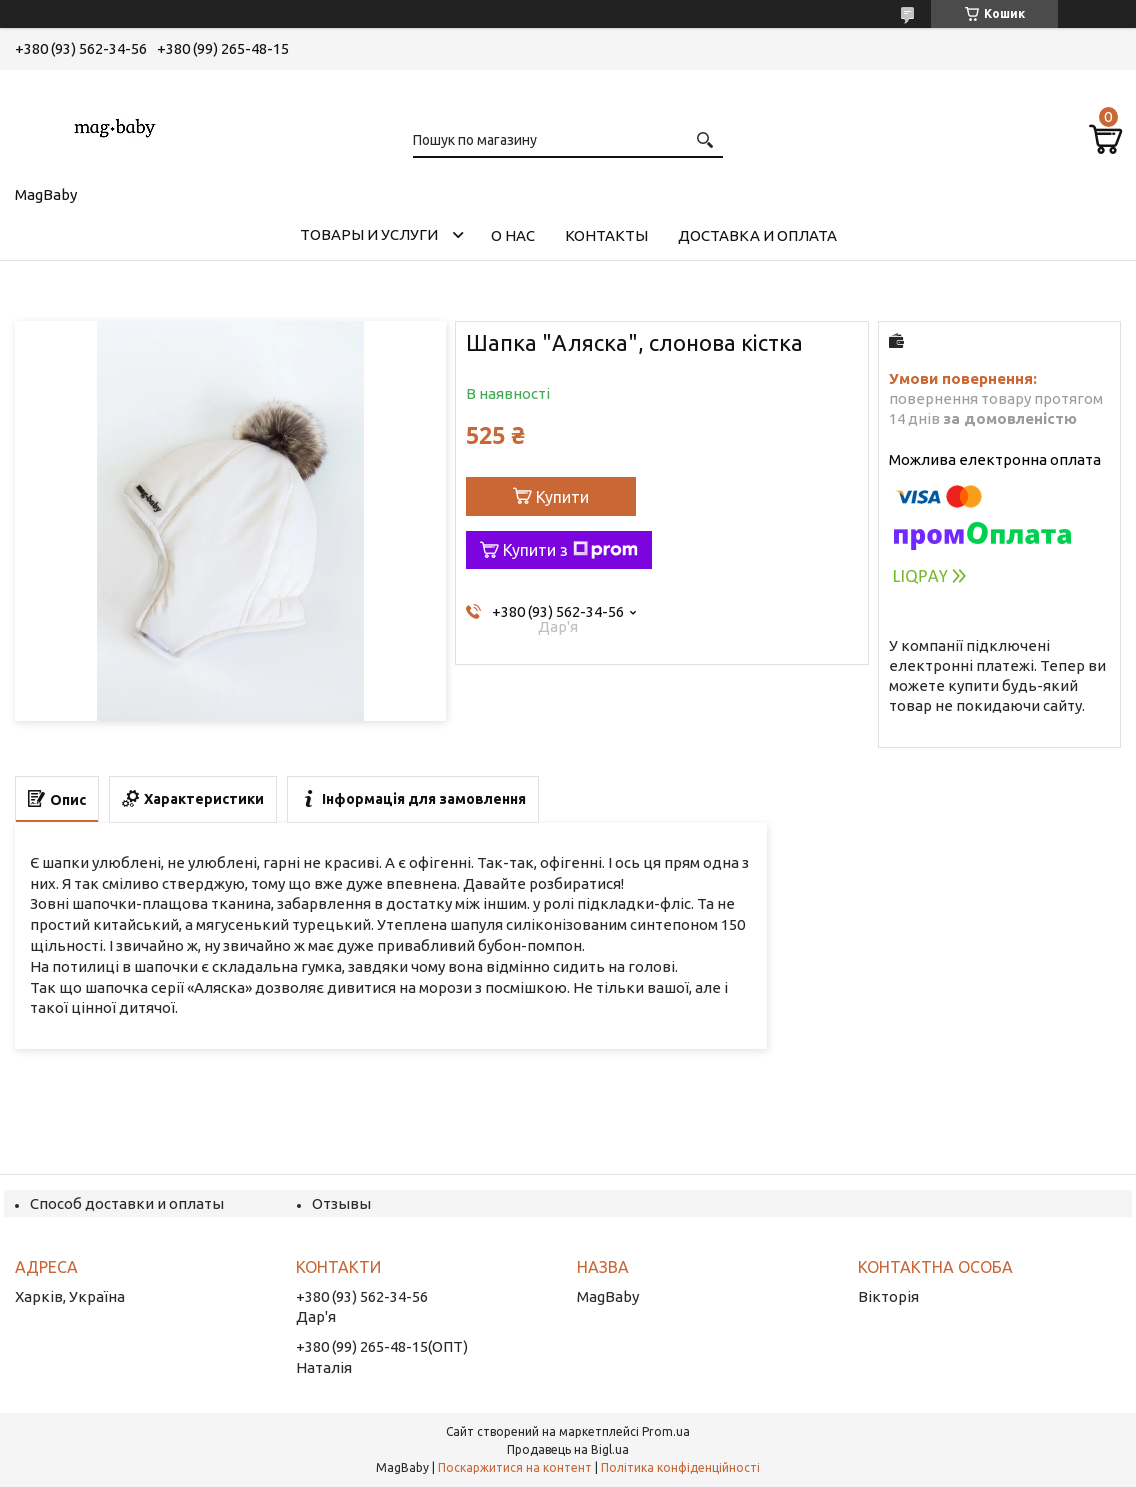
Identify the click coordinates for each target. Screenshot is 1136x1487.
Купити (562, 497)
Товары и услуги (369, 234)
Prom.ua (666, 1431)
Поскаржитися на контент (515, 1467)
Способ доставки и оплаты (127, 1203)
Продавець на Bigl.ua (568, 1449)
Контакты (606, 235)
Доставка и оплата (757, 235)
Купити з (570, 550)
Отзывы (341, 1203)
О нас (513, 235)
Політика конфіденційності (680, 1467)
